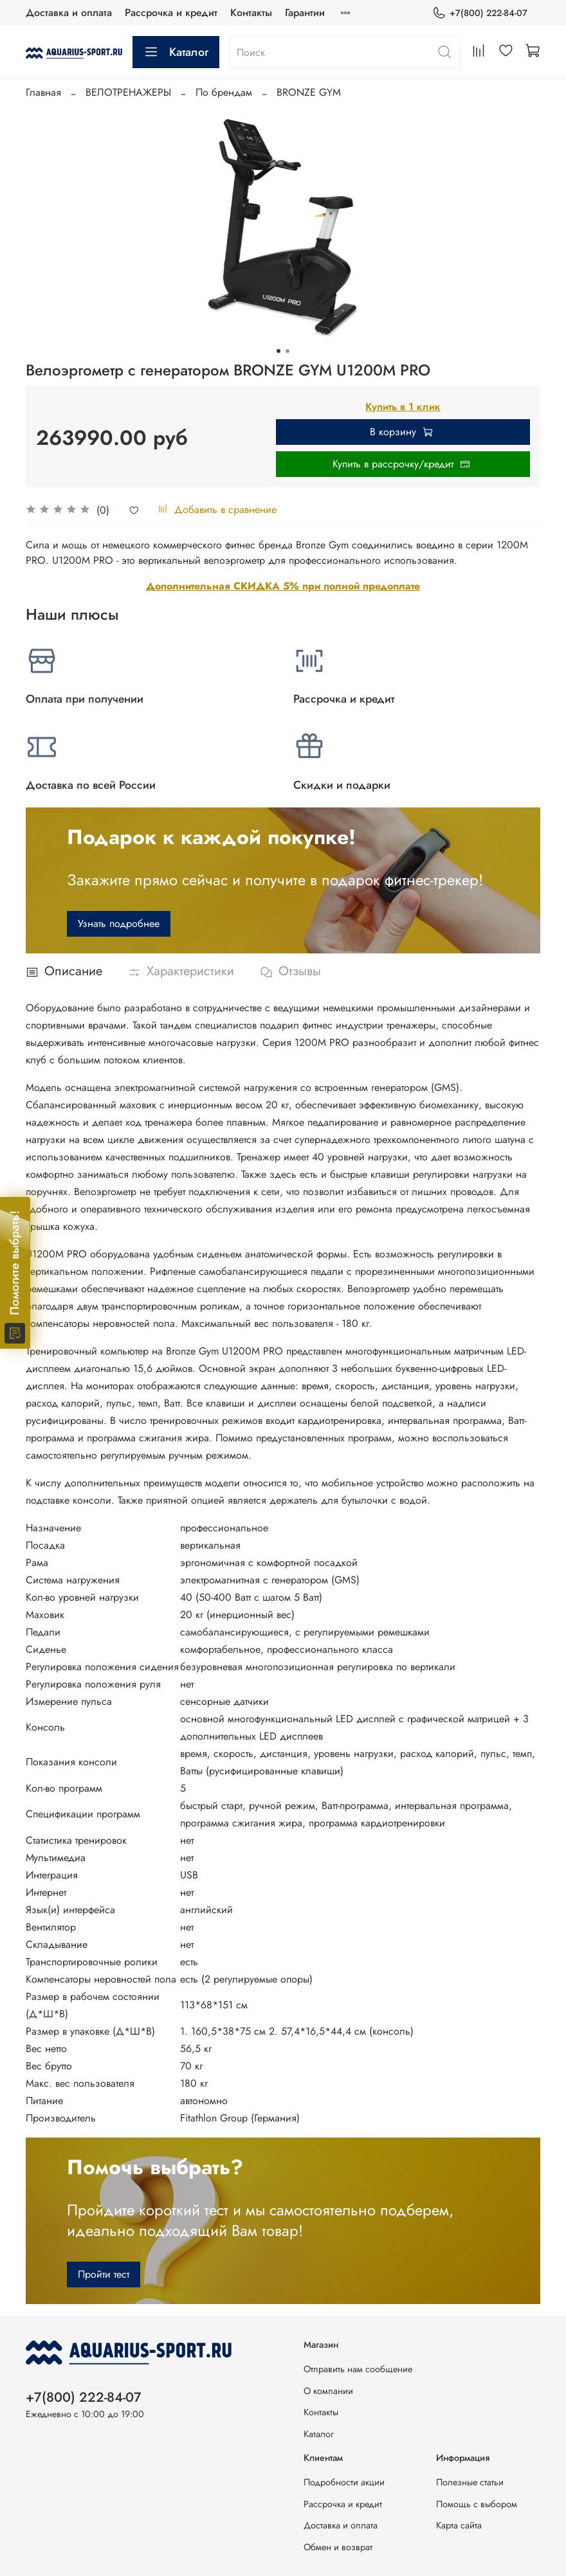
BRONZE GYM (309, 92)
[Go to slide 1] (278, 351)
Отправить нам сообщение (358, 2369)
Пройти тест (103, 2274)
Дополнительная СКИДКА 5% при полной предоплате (283, 586)
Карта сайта (459, 2525)
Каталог (175, 52)
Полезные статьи (470, 2482)
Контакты (251, 12)
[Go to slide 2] (287, 351)
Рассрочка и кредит (171, 12)
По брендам (224, 92)
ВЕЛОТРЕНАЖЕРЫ (128, 92)
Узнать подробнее (119, 923)
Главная (43, 92)
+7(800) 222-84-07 (479, 13)
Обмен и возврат (338, 2547)
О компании (328, 2390)
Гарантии (305, 12)
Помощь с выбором (476, 2504)
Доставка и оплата (69, 12)
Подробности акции (344, 2482)
